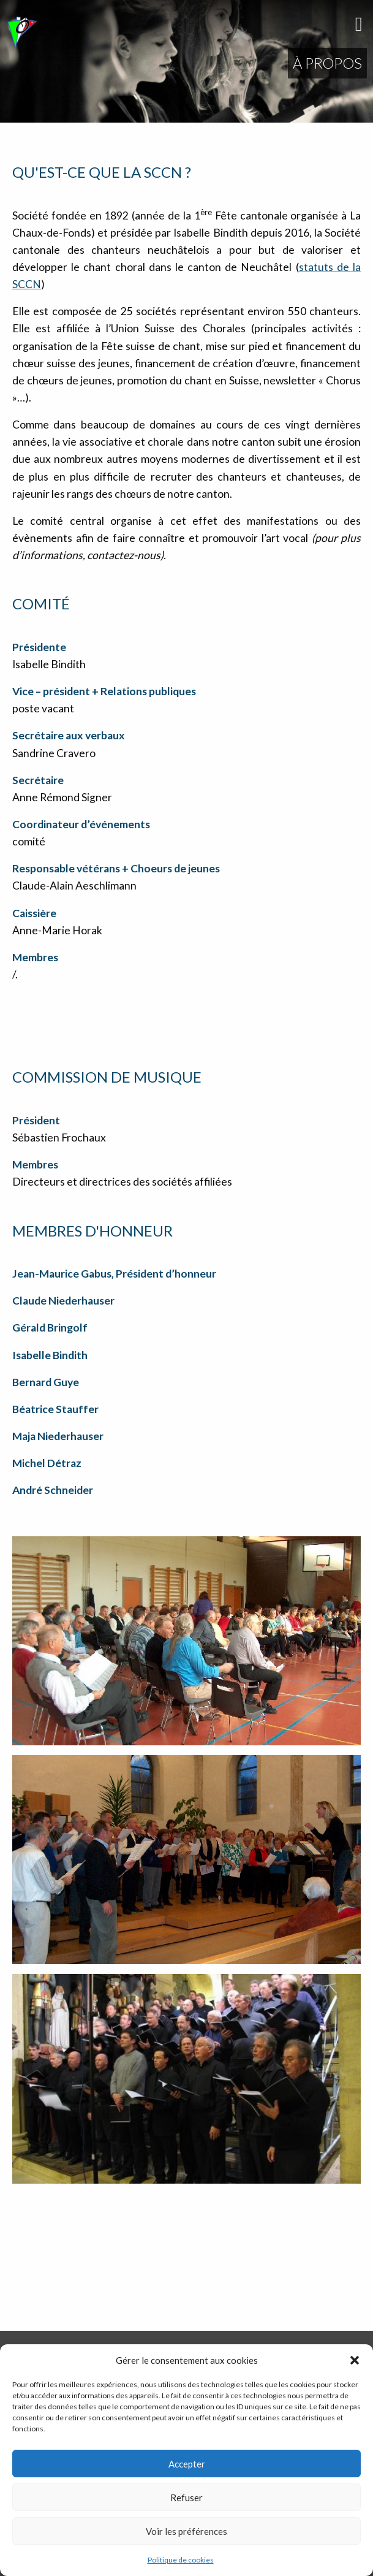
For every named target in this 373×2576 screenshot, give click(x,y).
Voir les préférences (186, 2531)
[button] (355, 2360)
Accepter (186, 2463)
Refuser (186, 2497)
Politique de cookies (181, 2559)
